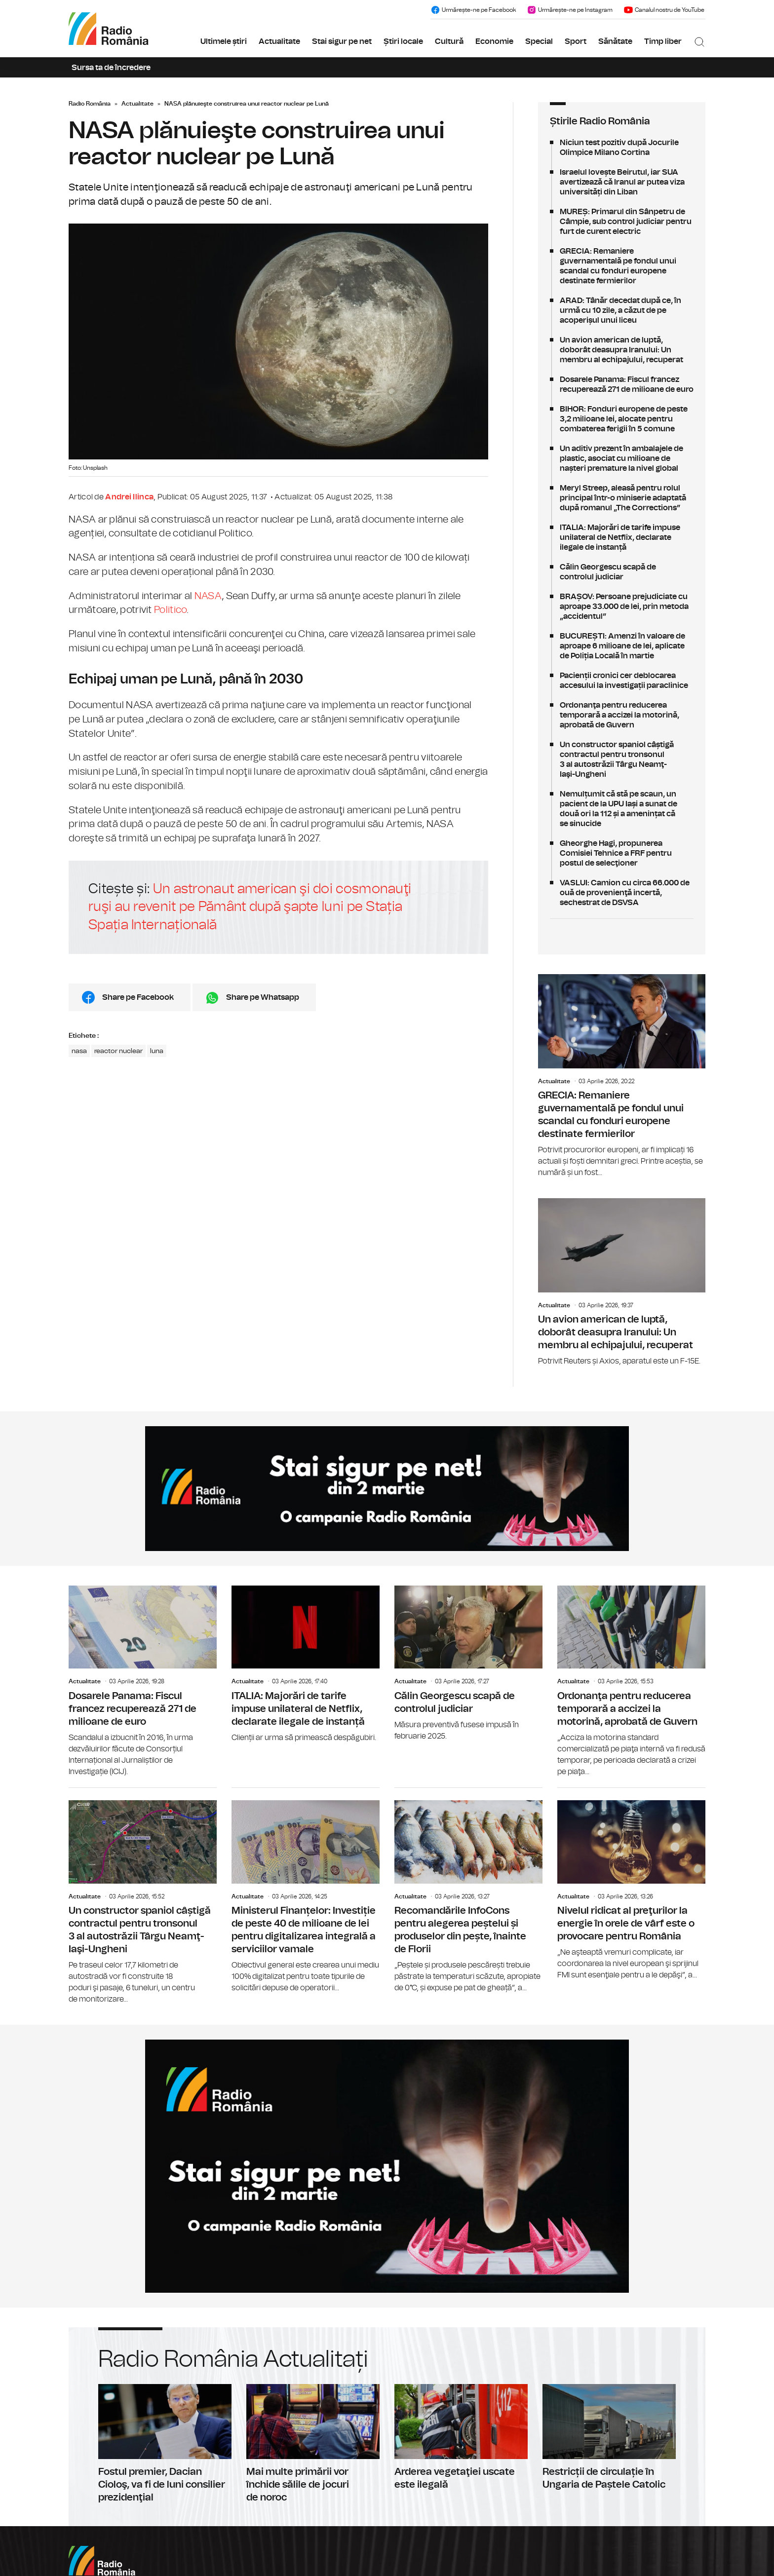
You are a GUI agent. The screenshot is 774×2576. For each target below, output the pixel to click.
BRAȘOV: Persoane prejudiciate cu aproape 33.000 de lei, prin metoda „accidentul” (622, 606)
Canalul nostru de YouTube (663, 10)
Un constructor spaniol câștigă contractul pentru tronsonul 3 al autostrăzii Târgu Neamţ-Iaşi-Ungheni (622, 759)
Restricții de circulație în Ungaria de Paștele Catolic (609, 2437)
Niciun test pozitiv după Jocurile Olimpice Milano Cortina (622, 147)
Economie (494, 41)
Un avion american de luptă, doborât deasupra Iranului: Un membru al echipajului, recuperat (622, 350)
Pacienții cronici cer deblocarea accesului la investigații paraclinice (622, 680)
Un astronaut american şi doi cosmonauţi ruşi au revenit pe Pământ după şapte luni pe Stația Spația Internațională (249, 907)
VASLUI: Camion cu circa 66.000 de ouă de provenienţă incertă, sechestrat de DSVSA (622, 892)
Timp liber (663, 41)
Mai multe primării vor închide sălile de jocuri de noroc (313, 2444)
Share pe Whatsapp (262, 997)
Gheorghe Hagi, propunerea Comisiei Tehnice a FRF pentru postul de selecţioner (622, 853)
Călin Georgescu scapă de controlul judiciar (622, 572)
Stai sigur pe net (342, 41)
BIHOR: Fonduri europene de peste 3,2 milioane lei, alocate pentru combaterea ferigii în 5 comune (622, 419)
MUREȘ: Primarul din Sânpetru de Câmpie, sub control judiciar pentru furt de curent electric (622, 221)
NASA (208, 596)
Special (539, 41)
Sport (575, 41)
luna (156, 1051)
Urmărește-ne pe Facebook (473, 10)
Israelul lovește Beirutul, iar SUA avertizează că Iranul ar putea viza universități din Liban (622, 182)
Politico (170, 610)
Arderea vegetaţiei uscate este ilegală (461, 2437)
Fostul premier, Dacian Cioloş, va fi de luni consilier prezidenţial (165, 2444)
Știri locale (403, 41)
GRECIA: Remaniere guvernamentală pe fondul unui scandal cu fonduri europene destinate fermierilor (622, 266)
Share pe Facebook (138, 997)
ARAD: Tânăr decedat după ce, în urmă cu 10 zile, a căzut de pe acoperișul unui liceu (622, 310)
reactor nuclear (118, 1051)
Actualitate (279, 41)
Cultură (449, 41)
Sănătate (615, 41)
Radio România (90, 104)
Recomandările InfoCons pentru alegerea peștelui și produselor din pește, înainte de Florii (468, 1891)
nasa (79, 1051)
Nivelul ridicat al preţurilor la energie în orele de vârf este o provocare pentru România (631, 1884)
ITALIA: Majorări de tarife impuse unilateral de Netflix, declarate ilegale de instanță (622, 537)
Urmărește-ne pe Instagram (570, 10)
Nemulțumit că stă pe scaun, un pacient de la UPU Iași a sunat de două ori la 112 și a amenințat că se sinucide (622, 808)
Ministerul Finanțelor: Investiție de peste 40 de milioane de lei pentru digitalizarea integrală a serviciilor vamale (306, 1891)
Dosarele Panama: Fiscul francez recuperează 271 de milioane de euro (622, 384)
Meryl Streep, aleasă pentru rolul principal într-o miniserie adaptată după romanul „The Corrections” (622, 498)
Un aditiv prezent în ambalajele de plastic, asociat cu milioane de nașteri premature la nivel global (622, 458)
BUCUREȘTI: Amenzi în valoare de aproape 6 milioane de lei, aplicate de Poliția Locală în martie (622, 646)
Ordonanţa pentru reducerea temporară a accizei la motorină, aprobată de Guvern (622, 715)
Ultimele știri (223, 41)
